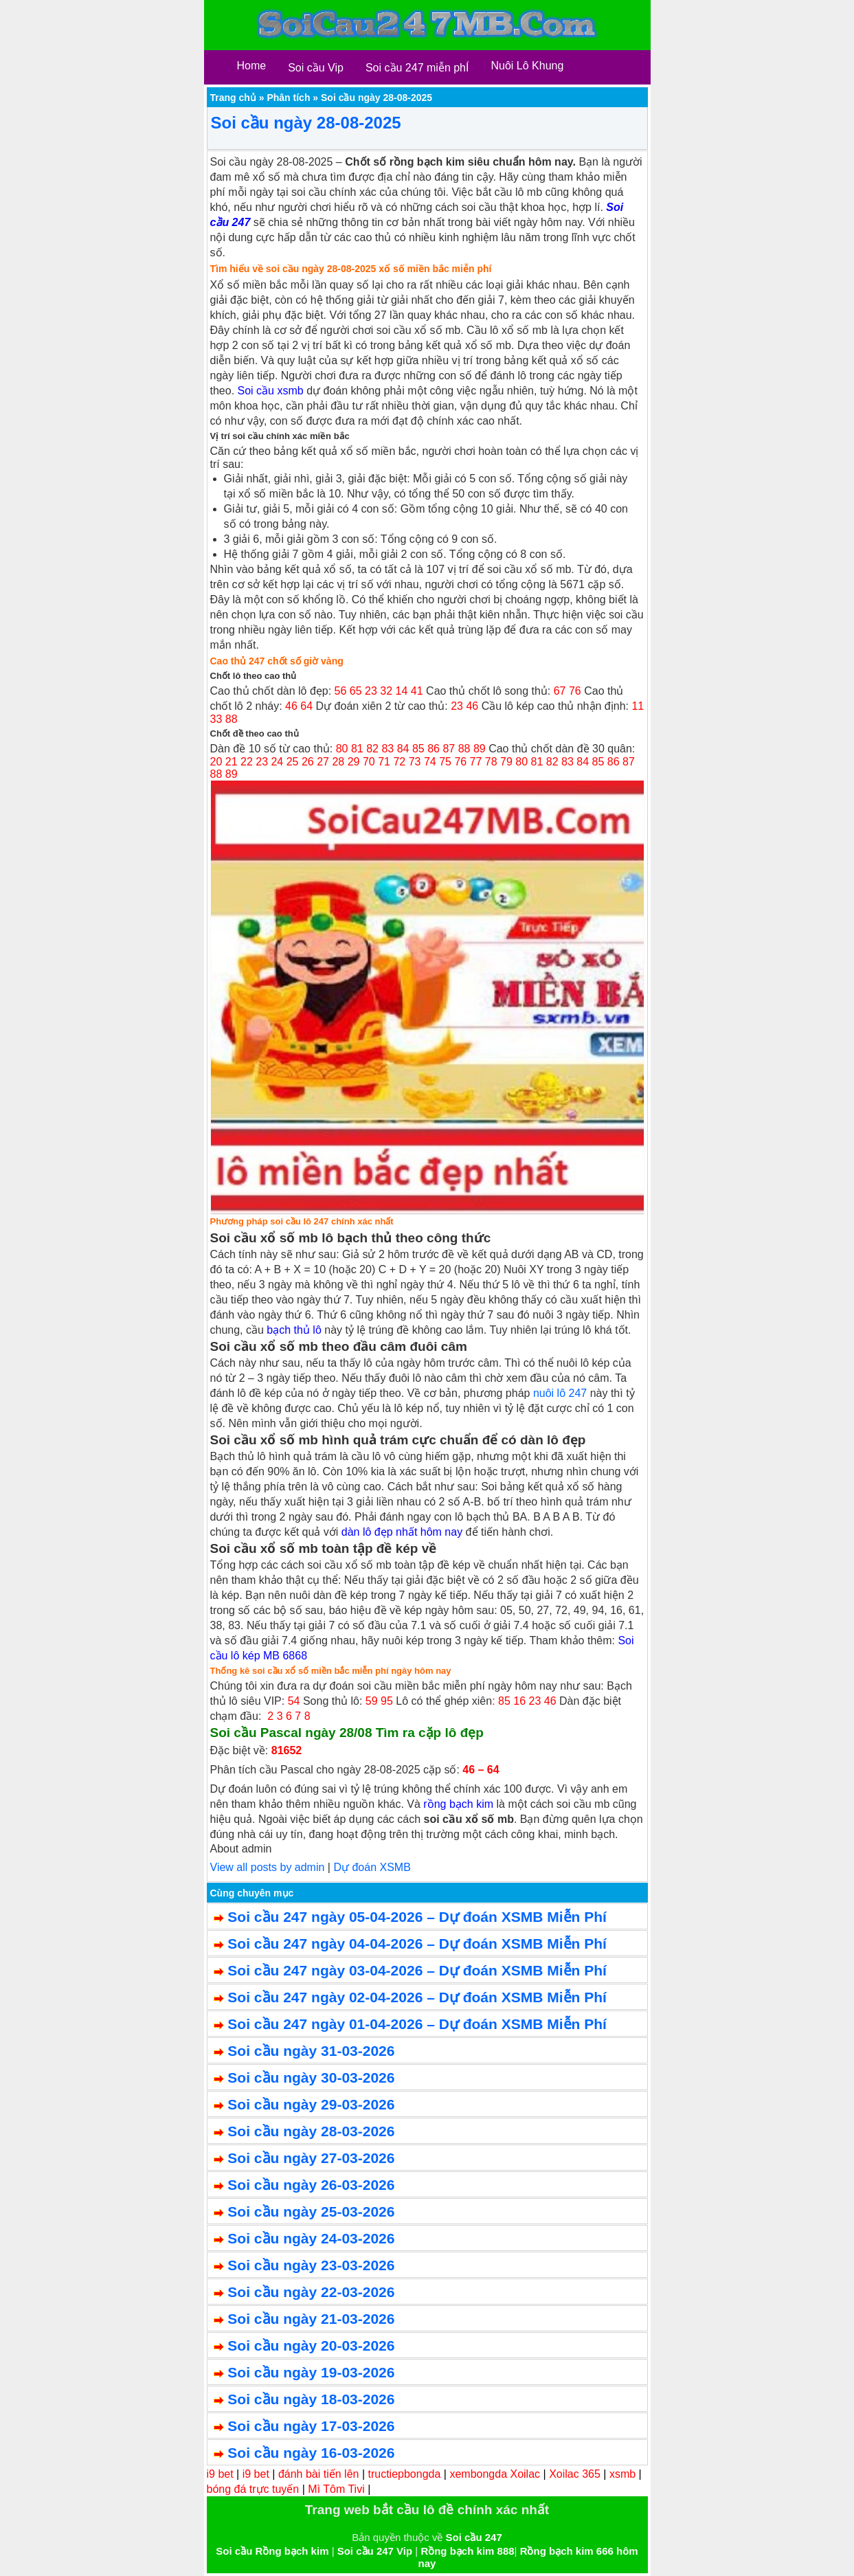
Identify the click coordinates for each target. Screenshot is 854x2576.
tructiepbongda (404, 2474)
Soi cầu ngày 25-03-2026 (310, 2211)
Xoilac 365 (574, 2474)
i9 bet (220, 2474)
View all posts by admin (267, 1867)
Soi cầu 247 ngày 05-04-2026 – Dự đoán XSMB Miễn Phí (417, 1917)
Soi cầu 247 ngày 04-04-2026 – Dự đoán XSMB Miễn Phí (417, 1943)
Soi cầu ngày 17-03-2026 (310, 2426)
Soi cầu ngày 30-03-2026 (310, 2077)
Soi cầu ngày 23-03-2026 (310, 2265)
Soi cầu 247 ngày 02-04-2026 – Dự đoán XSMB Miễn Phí (417, 1997)
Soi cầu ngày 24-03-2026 (310, 2238)
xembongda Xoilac (494, 2474)
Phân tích (288, 97)
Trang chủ (233, 97)
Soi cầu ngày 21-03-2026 (310, 2319)
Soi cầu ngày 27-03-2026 (310, 2158)
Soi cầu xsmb (271, 390)
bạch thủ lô (294, 1330)
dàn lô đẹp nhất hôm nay (401, 1532)
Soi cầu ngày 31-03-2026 (310, 2051)
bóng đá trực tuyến (253, 2489)
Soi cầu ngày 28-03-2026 (310, 2131)
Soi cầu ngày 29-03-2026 (310, 2104)
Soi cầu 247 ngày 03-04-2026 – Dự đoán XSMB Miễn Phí (417, 1970)
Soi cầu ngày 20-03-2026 (310, 2345)
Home (252, 65)
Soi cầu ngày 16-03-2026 (310, 2453)
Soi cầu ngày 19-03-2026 (310, 2372)
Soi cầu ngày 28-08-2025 (306, 122)
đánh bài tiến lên (318, 2474)
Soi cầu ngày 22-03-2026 (310, 2292)
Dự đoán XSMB (371, 1867)
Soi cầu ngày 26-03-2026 (310, 2185)
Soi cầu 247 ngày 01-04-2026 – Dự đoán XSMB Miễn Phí (417, 2024)
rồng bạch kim (458, 1804)
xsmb (622, 2474)
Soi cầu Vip (316, 68)
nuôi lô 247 (560, 1393)
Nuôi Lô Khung (527, 65)
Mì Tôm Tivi (336, 2489)
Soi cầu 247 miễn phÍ (417, 68)
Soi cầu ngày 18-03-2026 (310, 2399)
